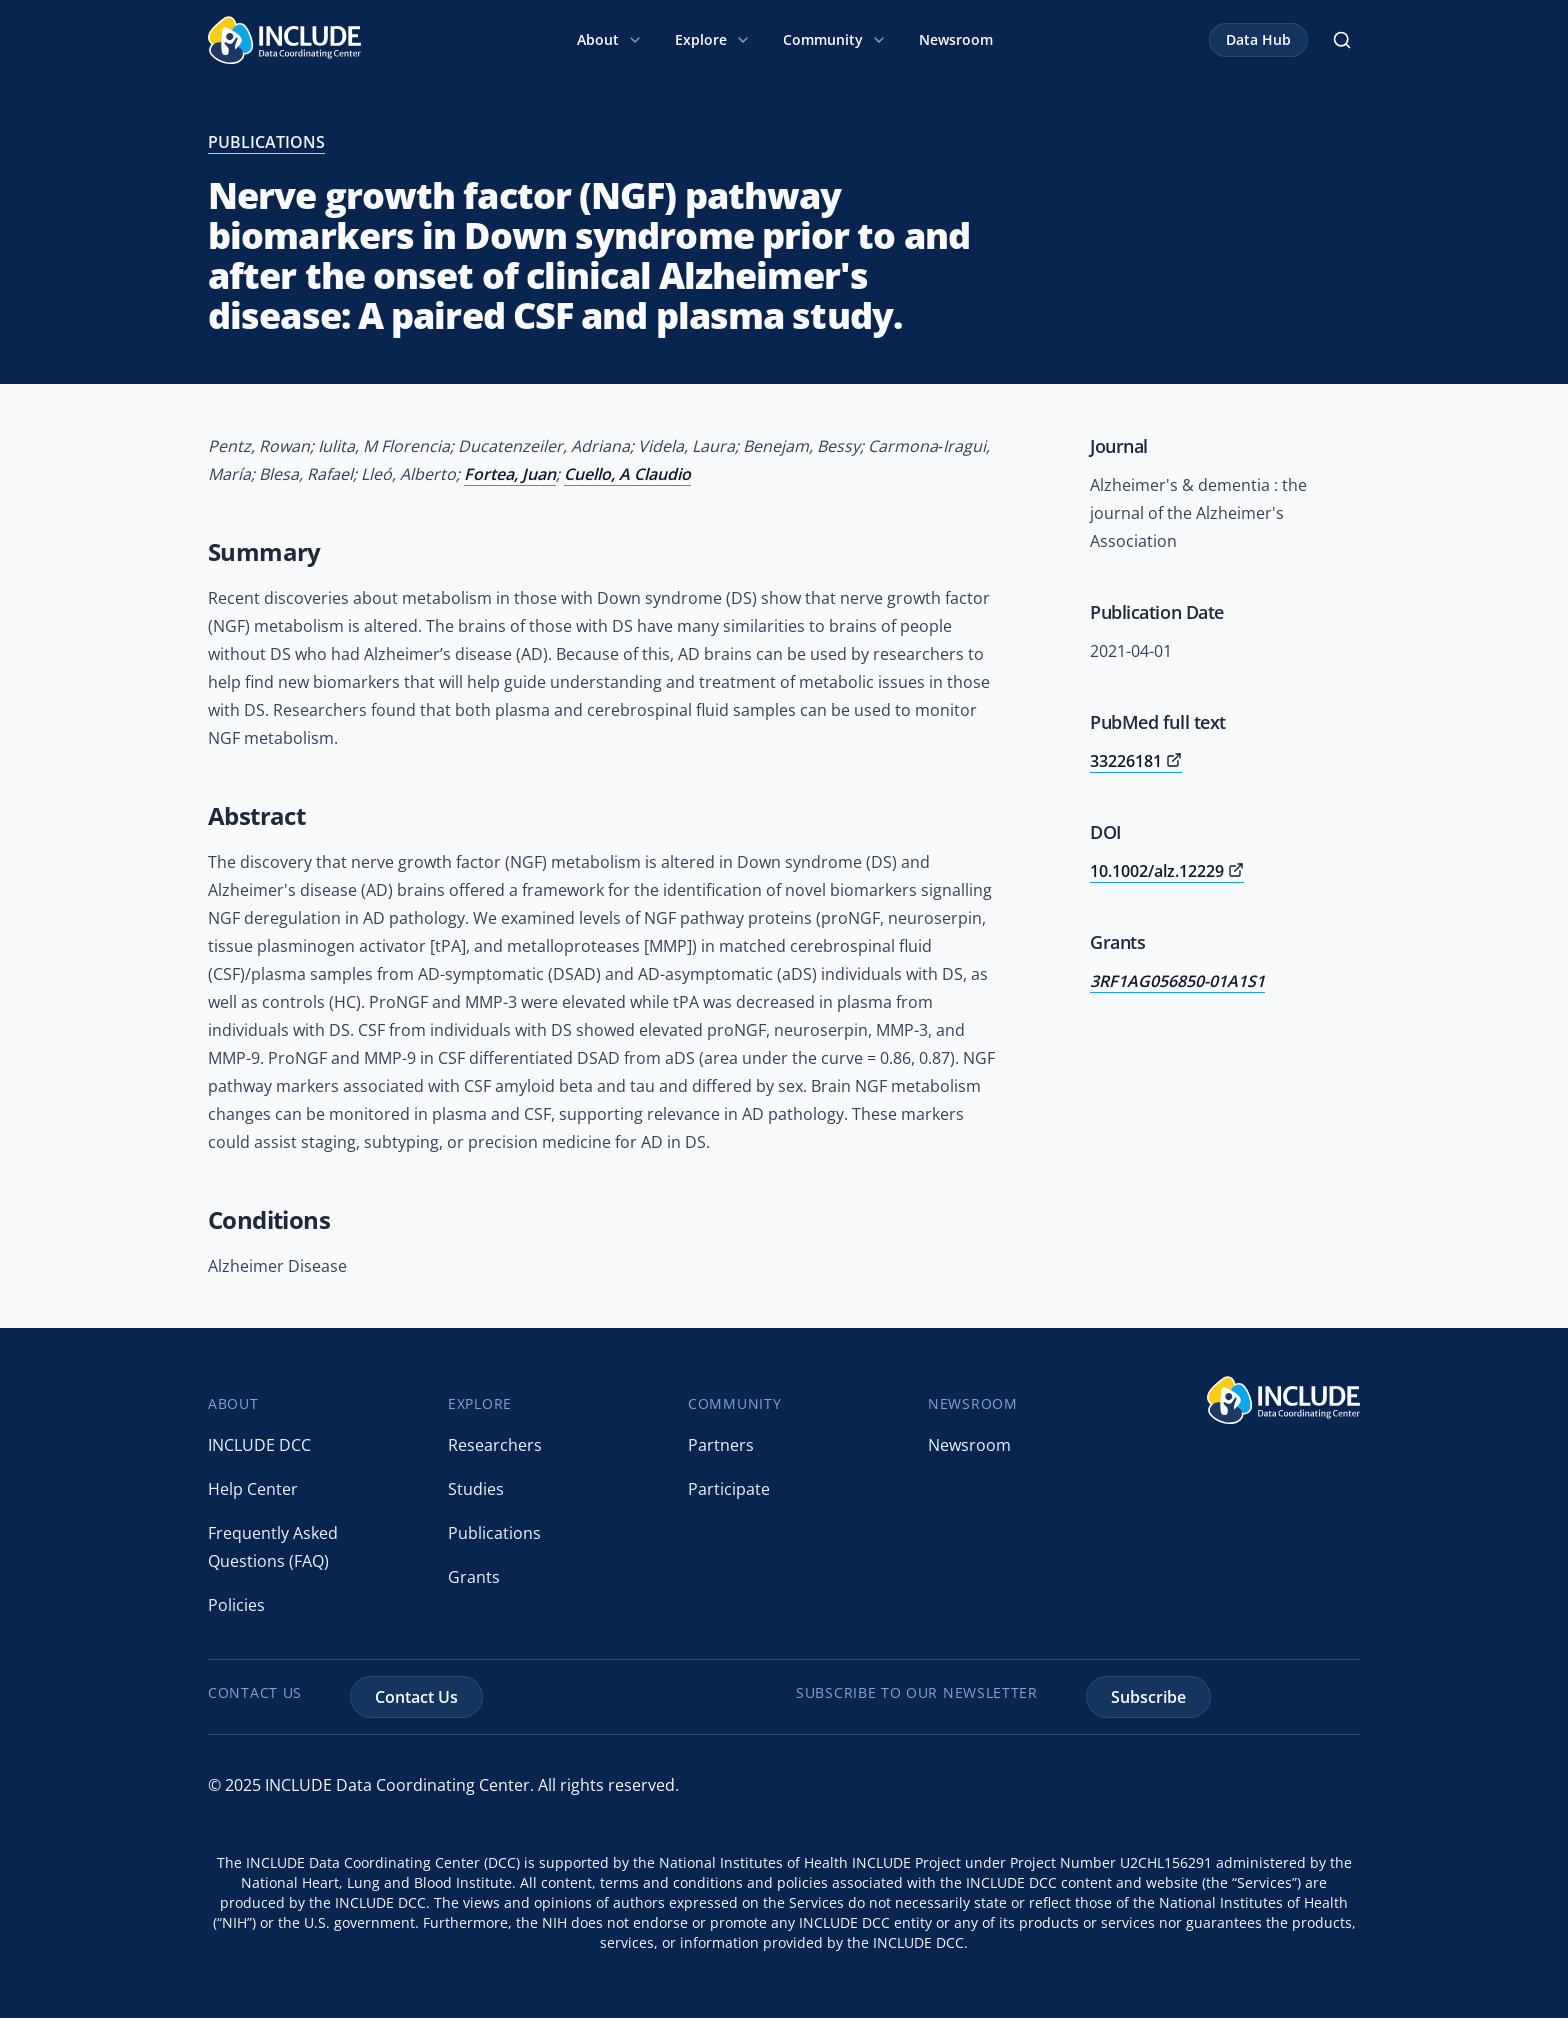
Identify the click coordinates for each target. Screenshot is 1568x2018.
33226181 (1136, 761)
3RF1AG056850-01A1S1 (1177, 981)
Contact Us (416, 1697)
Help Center (253, 1489)
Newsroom (956, 39)
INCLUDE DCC (259, 1445)
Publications (494, 1533)
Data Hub (1258, 39)
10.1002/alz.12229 (1167, 871)
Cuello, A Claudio (627, 474)
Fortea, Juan (510, 474)
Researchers (495, 1445)
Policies (236, 1605)
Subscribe (1148, 1697)
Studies (476, 1489)
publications (266, 142)
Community (835, 39)
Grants (474, 1577)
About (610, 39)
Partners (721, 1445)
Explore (713, 39)
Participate (729, 1489)
